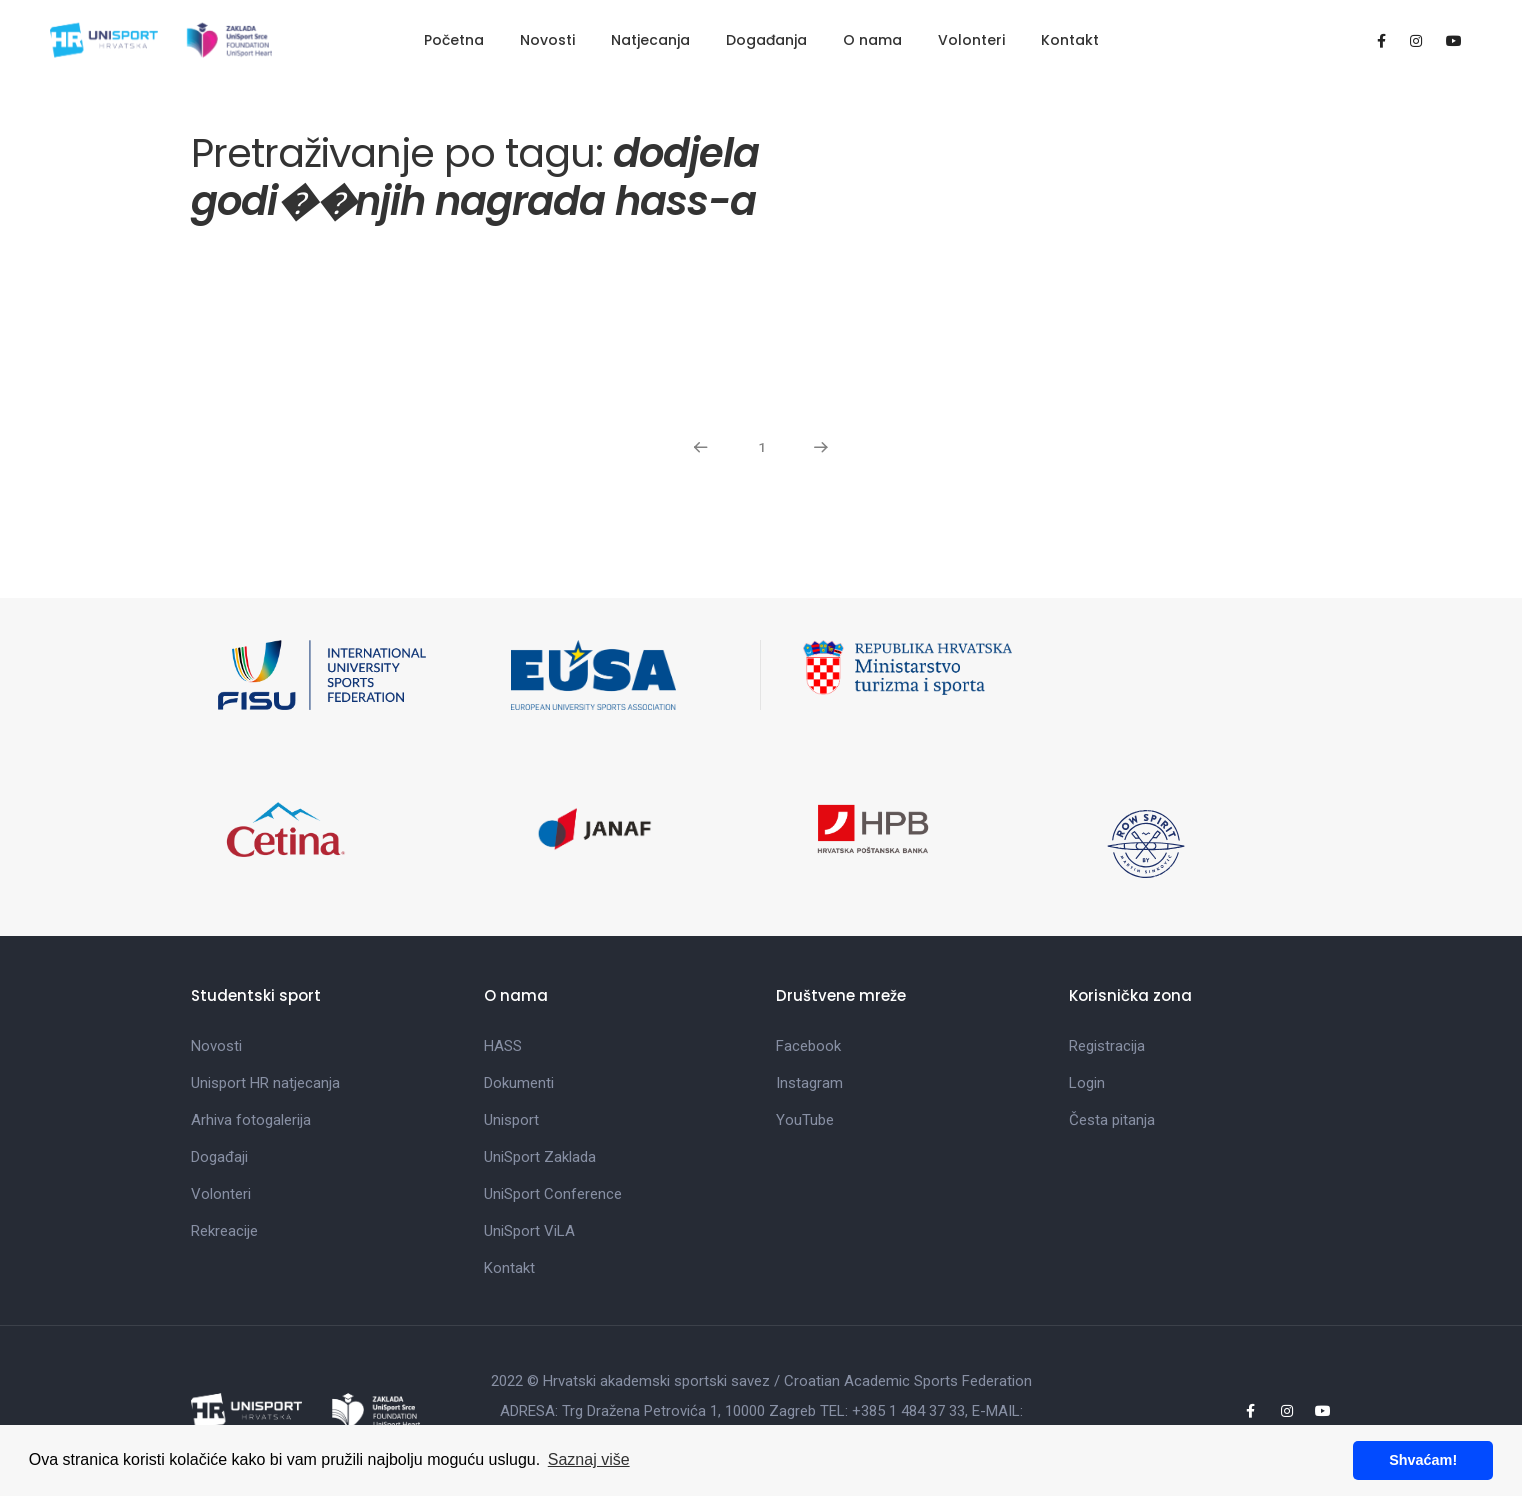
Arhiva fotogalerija (251, 1120)
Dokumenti (519, 1083)
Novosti (547, 40)
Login (1087, 1083)
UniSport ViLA (529, 1231)
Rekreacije (224, 1231)
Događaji (219, 1157)
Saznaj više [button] (589, 1459)
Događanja (766, 40)
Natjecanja (650, 40)
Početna (454, 40)
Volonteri (971, 40)
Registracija (1107, 1046)
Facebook (808, 1046)
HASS (503, 1046)
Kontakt (1070, 40)
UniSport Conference (553, 1194)
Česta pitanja (1112, 1120)
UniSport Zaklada (540, 1157)
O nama (872, 40)
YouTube (805, 1120)
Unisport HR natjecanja (265, 1083)
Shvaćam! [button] (1423, 1460)
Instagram (809, 1083)
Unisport (511, 1120)
